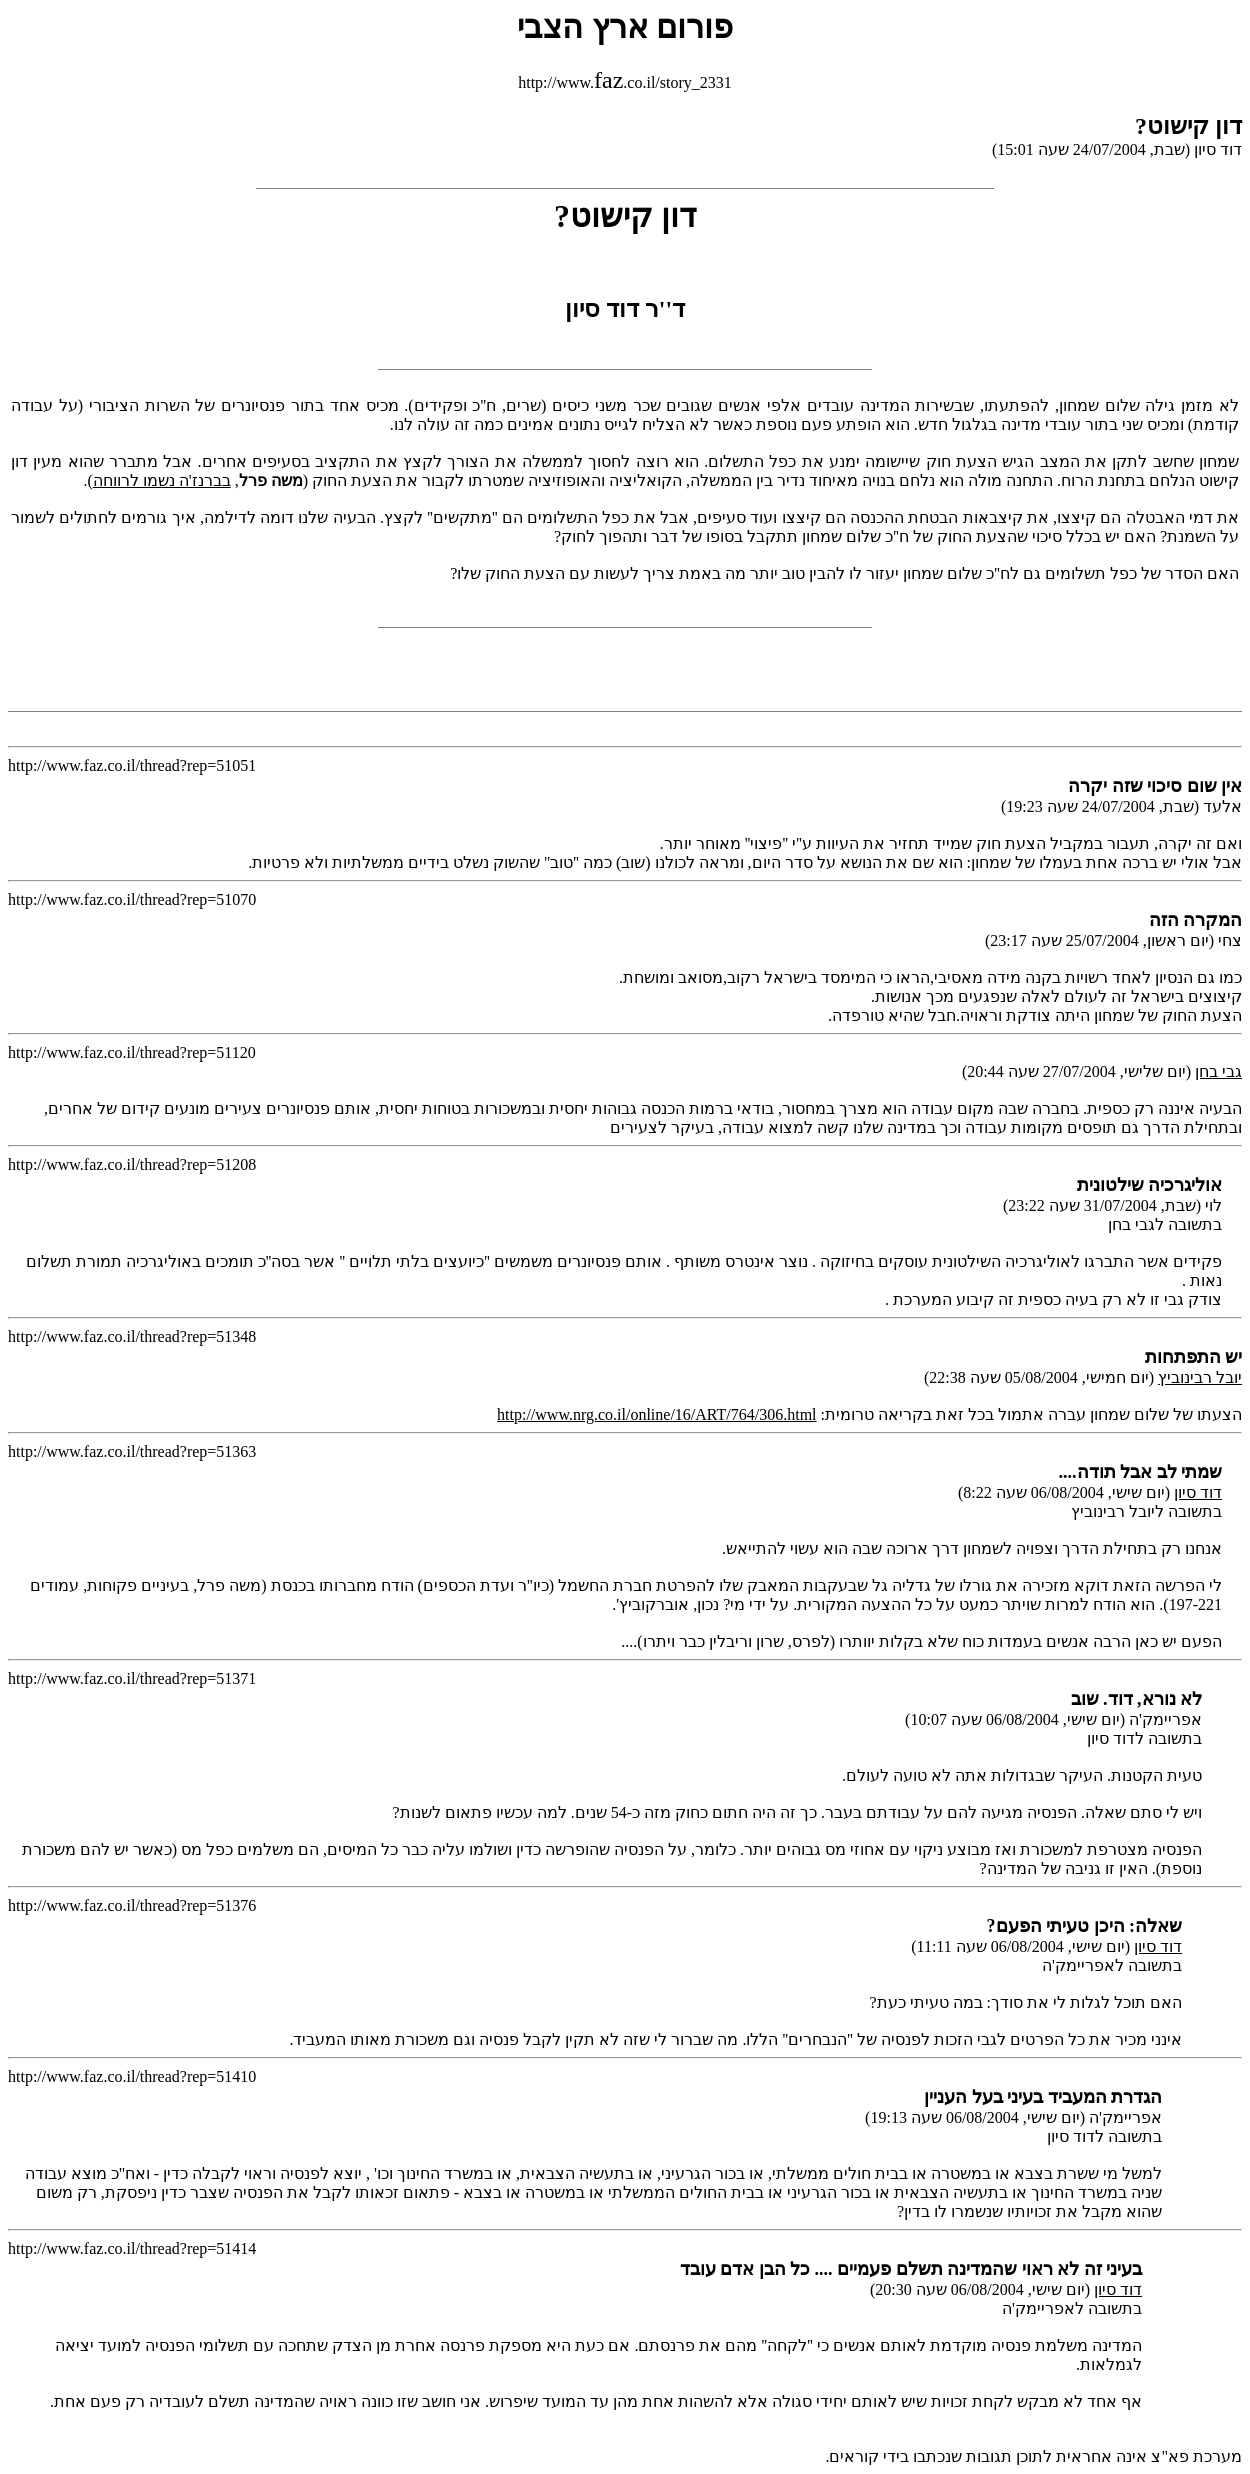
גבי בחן (1218, 1071)
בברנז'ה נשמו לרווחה (162, 480)
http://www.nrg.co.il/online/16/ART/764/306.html (656, 1414)
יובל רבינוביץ (1200, 1377)
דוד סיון (1198, 1492)
